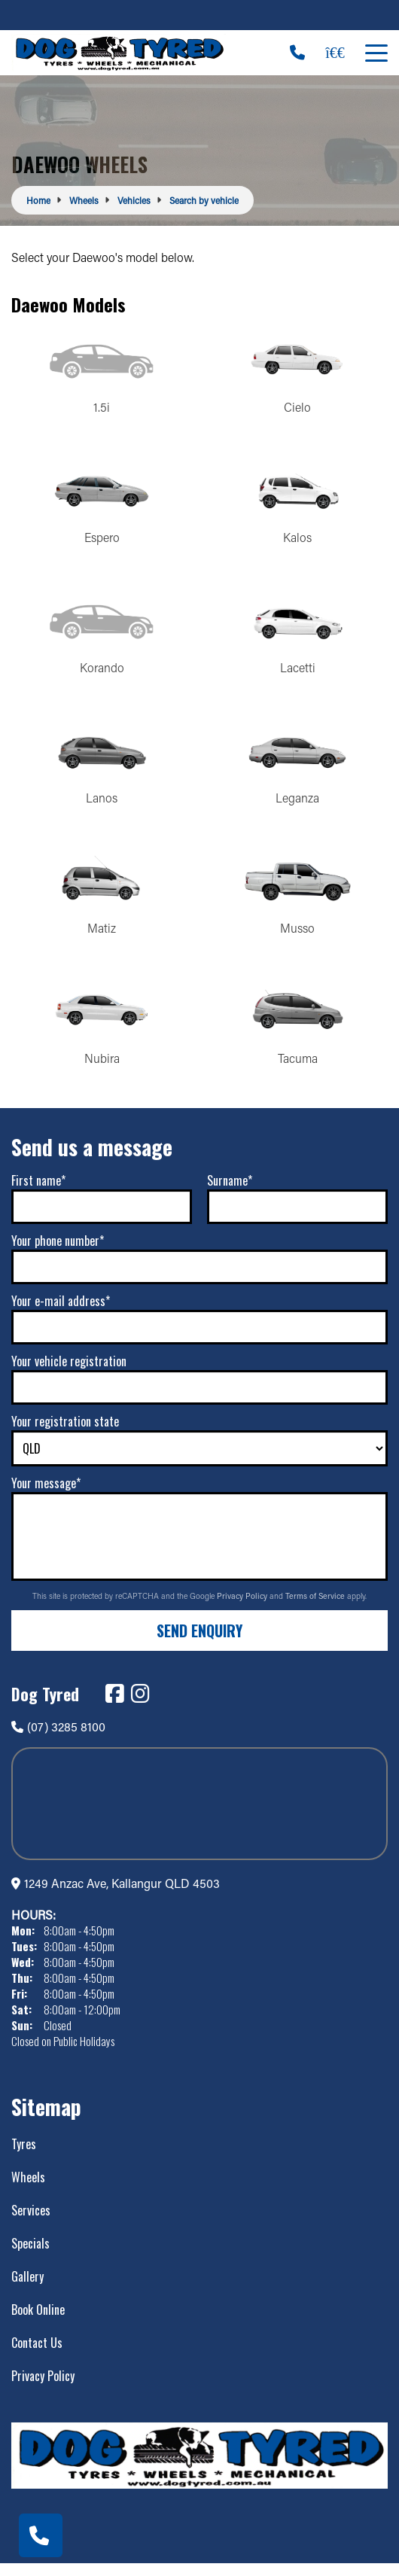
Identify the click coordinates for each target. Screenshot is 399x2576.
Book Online (38, 2322)
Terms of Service (316, 1608)
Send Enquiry (199, 1642)
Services (30, 2222)
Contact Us (36, 2355)
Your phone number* (57, 1253)
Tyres (23, 2156)
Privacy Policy (243, 1608)
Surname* (229, 1192)
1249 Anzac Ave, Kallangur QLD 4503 (122, 1895)
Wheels (28, 2189)
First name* (38, 1192)
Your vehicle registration (68, 1373)
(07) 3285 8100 (58, 1738)
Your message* (46, 1495)
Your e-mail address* (60, 1313)
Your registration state (65, 1433)
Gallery (27, 2288)
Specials (30, 2255)
